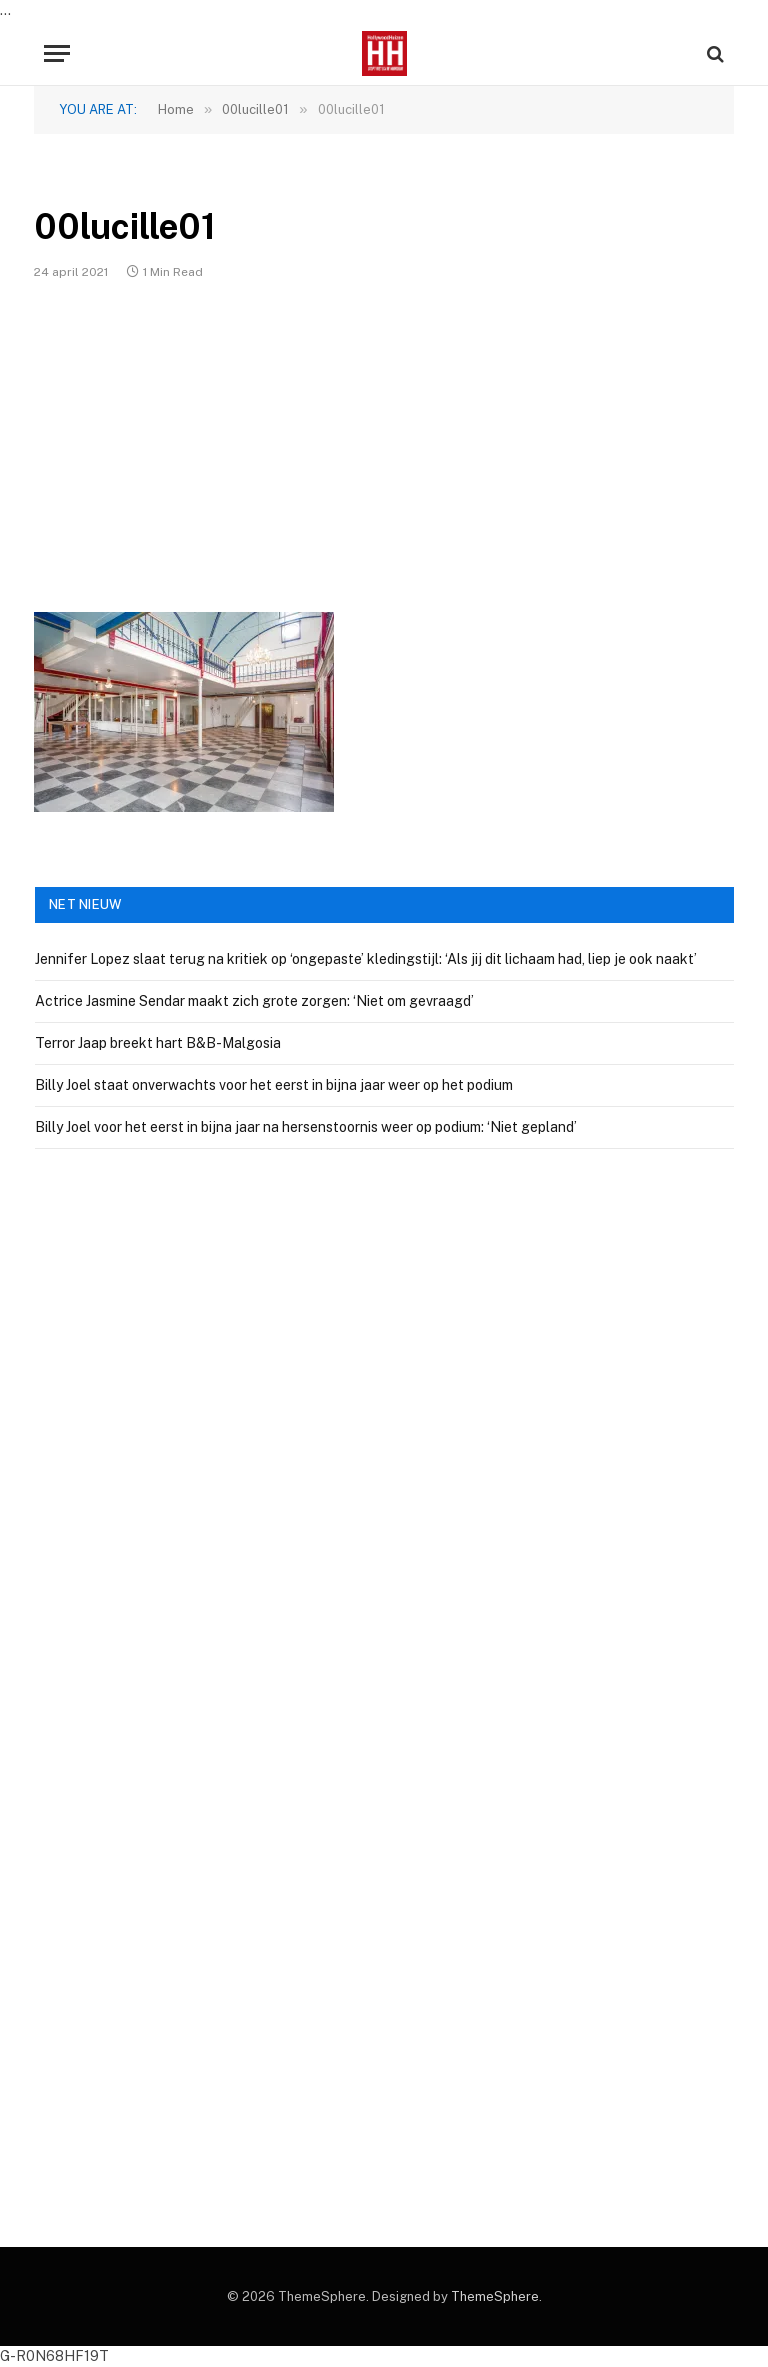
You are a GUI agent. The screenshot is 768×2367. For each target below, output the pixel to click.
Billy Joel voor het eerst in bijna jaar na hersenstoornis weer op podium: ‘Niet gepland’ (306, 1127)
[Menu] (57, 53)
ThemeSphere (495, 2296)
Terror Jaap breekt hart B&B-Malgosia (158, 1043)
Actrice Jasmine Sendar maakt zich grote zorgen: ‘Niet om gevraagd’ (254, 1001)
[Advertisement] (384, 446)
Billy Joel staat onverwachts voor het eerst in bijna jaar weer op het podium (274, 1085)
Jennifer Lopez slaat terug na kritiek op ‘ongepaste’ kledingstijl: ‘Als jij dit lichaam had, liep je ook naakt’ (366, 959)
